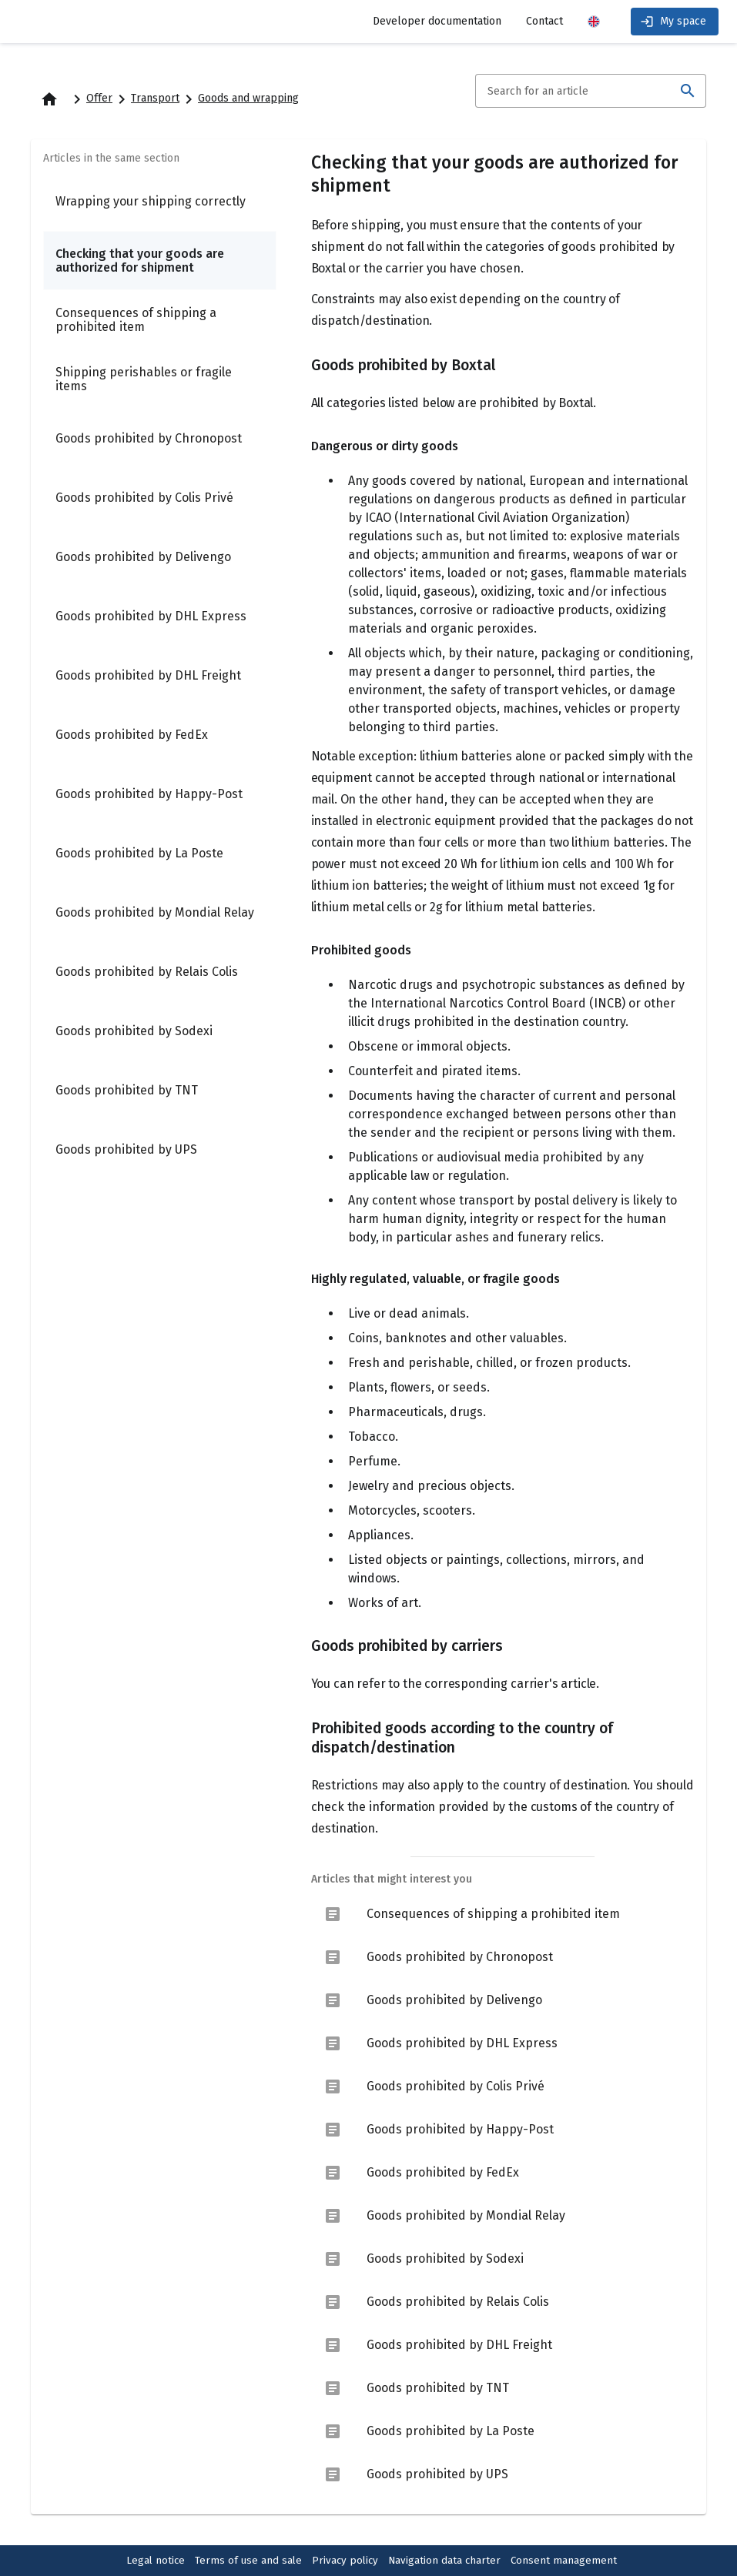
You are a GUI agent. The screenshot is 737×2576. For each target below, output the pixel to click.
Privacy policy (345, 2560)
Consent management (564, 2560)
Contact (544, 21)
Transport (155, 98)
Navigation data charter (444, 2560)
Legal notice (155, 2560)
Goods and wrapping (248, 98)
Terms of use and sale (248, 2560)
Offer (99, 98)
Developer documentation (437, 21)
